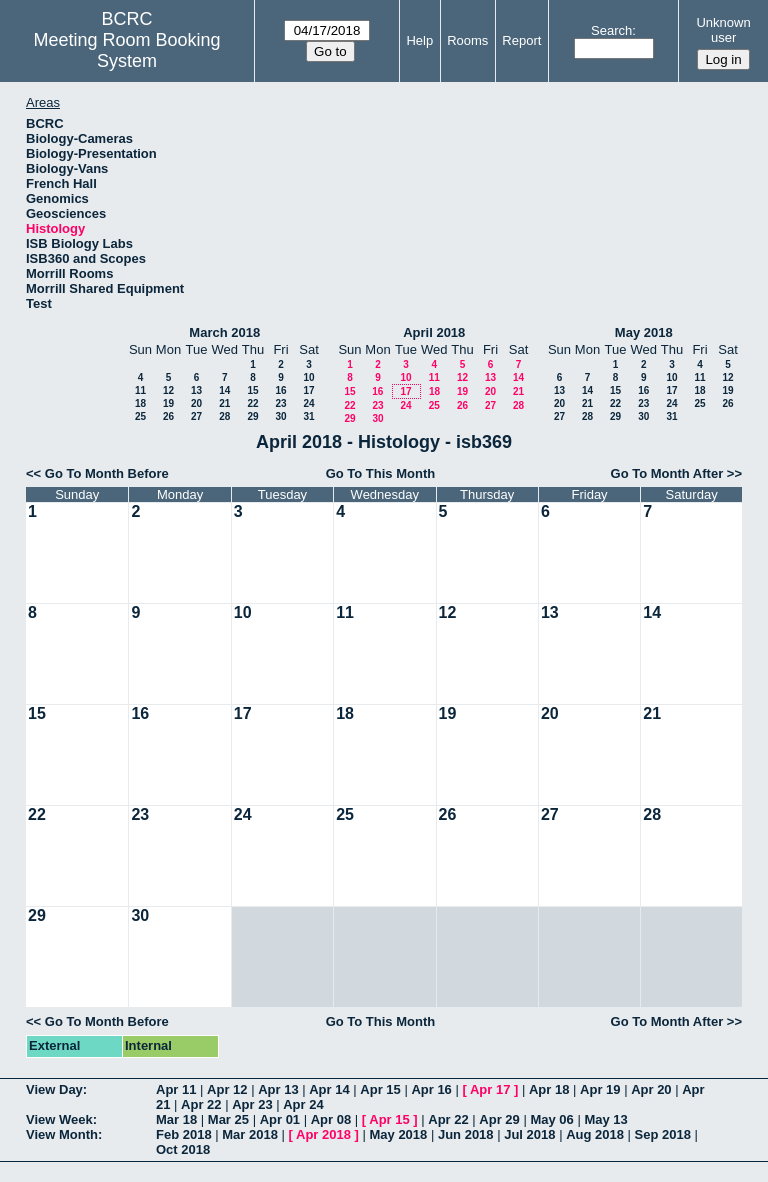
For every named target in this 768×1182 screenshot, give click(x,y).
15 (252, 390)
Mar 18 (176, 1119)
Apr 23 (252, 1104)
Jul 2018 (529, 1134)
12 (168, 390)
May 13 (605, 1119)
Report (521, 40)
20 (196, 403)
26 (168, 416)
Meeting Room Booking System (127, 50)
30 (280, 416)
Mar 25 (228, 1119)
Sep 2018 (663, 1134)
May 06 (551, 1119)
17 (308, 390)
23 (280, 403)
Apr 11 (176, 1089)
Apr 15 (380, 1089)
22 (252, 403)
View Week (59, 1119)
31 (308, 416)
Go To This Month (381, 473)
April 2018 (434, 332)
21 (224, 403)
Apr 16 (431, 1089)
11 (140, 390)
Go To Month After (667, 473)
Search (611, 30)
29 (252, 416)
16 (280, 390)
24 (308, 403)
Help (419, 40)
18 (140, 403)
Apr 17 (490, 1089)
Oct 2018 (183, 1149)
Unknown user (723, 30)
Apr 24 (303, 1104)
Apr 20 (651, 1089)
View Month (62, 1134)
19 (168, 403)
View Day (54, 1089)
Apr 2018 (323, 1134)
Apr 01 (280, 1119)
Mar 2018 (250, 1134)
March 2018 (224, 332)
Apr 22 (201, 1104)
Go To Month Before (107, 473)
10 (308, 377)
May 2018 (644, 332)
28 (224, 416)
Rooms (467, 40)
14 (224, 390)
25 (140, 416)
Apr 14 (329, 1089)
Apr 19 (600, 1089)
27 (196, 416)
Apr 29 (499, 1119)
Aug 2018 (595, 1134)
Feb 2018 (184, 1134)
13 (196, 390)
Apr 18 (549, 1089)
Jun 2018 (466, 1134)
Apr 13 (278, 1089)
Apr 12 (227, 1089)
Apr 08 (331, 1119)
